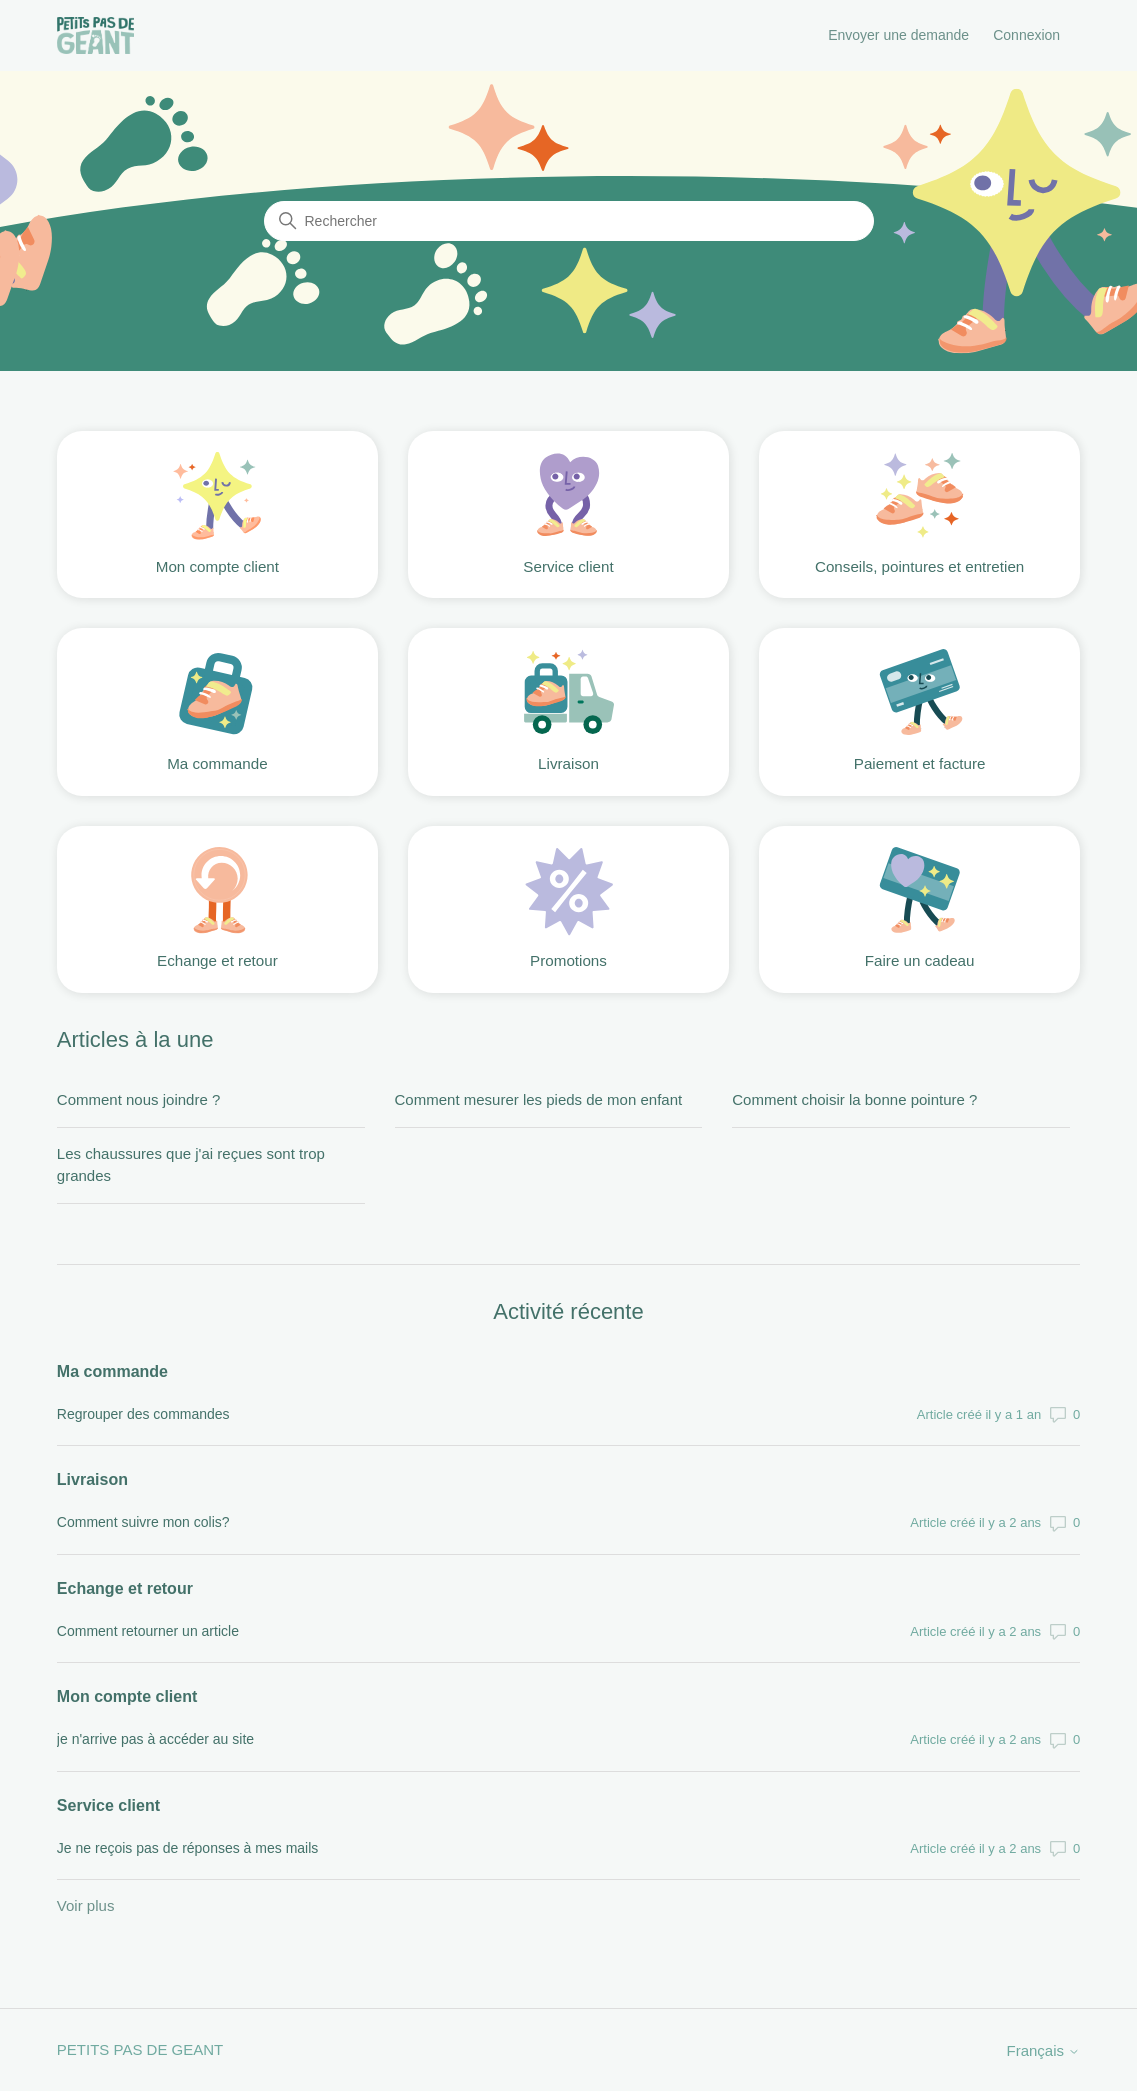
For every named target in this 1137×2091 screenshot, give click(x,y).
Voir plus (86, 1905)
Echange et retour (125, 1588)
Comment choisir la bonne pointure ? (854, 1099)
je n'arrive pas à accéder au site (155, 1739)
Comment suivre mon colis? (143, 1522)
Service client (108, 1805)
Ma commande (112, 1371)
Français (1043, 2050)
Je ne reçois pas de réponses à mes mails (187, 1848)
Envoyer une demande (898, 35)
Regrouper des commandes (143, 1414)
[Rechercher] (569, 221)
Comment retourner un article (148, 1631)
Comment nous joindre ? (138, 1099)
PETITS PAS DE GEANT (140, 2049)
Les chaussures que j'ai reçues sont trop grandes (191, 1165)
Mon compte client (127, 1696)
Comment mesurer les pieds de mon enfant (539, 1099)
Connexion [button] (1026, 35)
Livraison (92, 1479)
